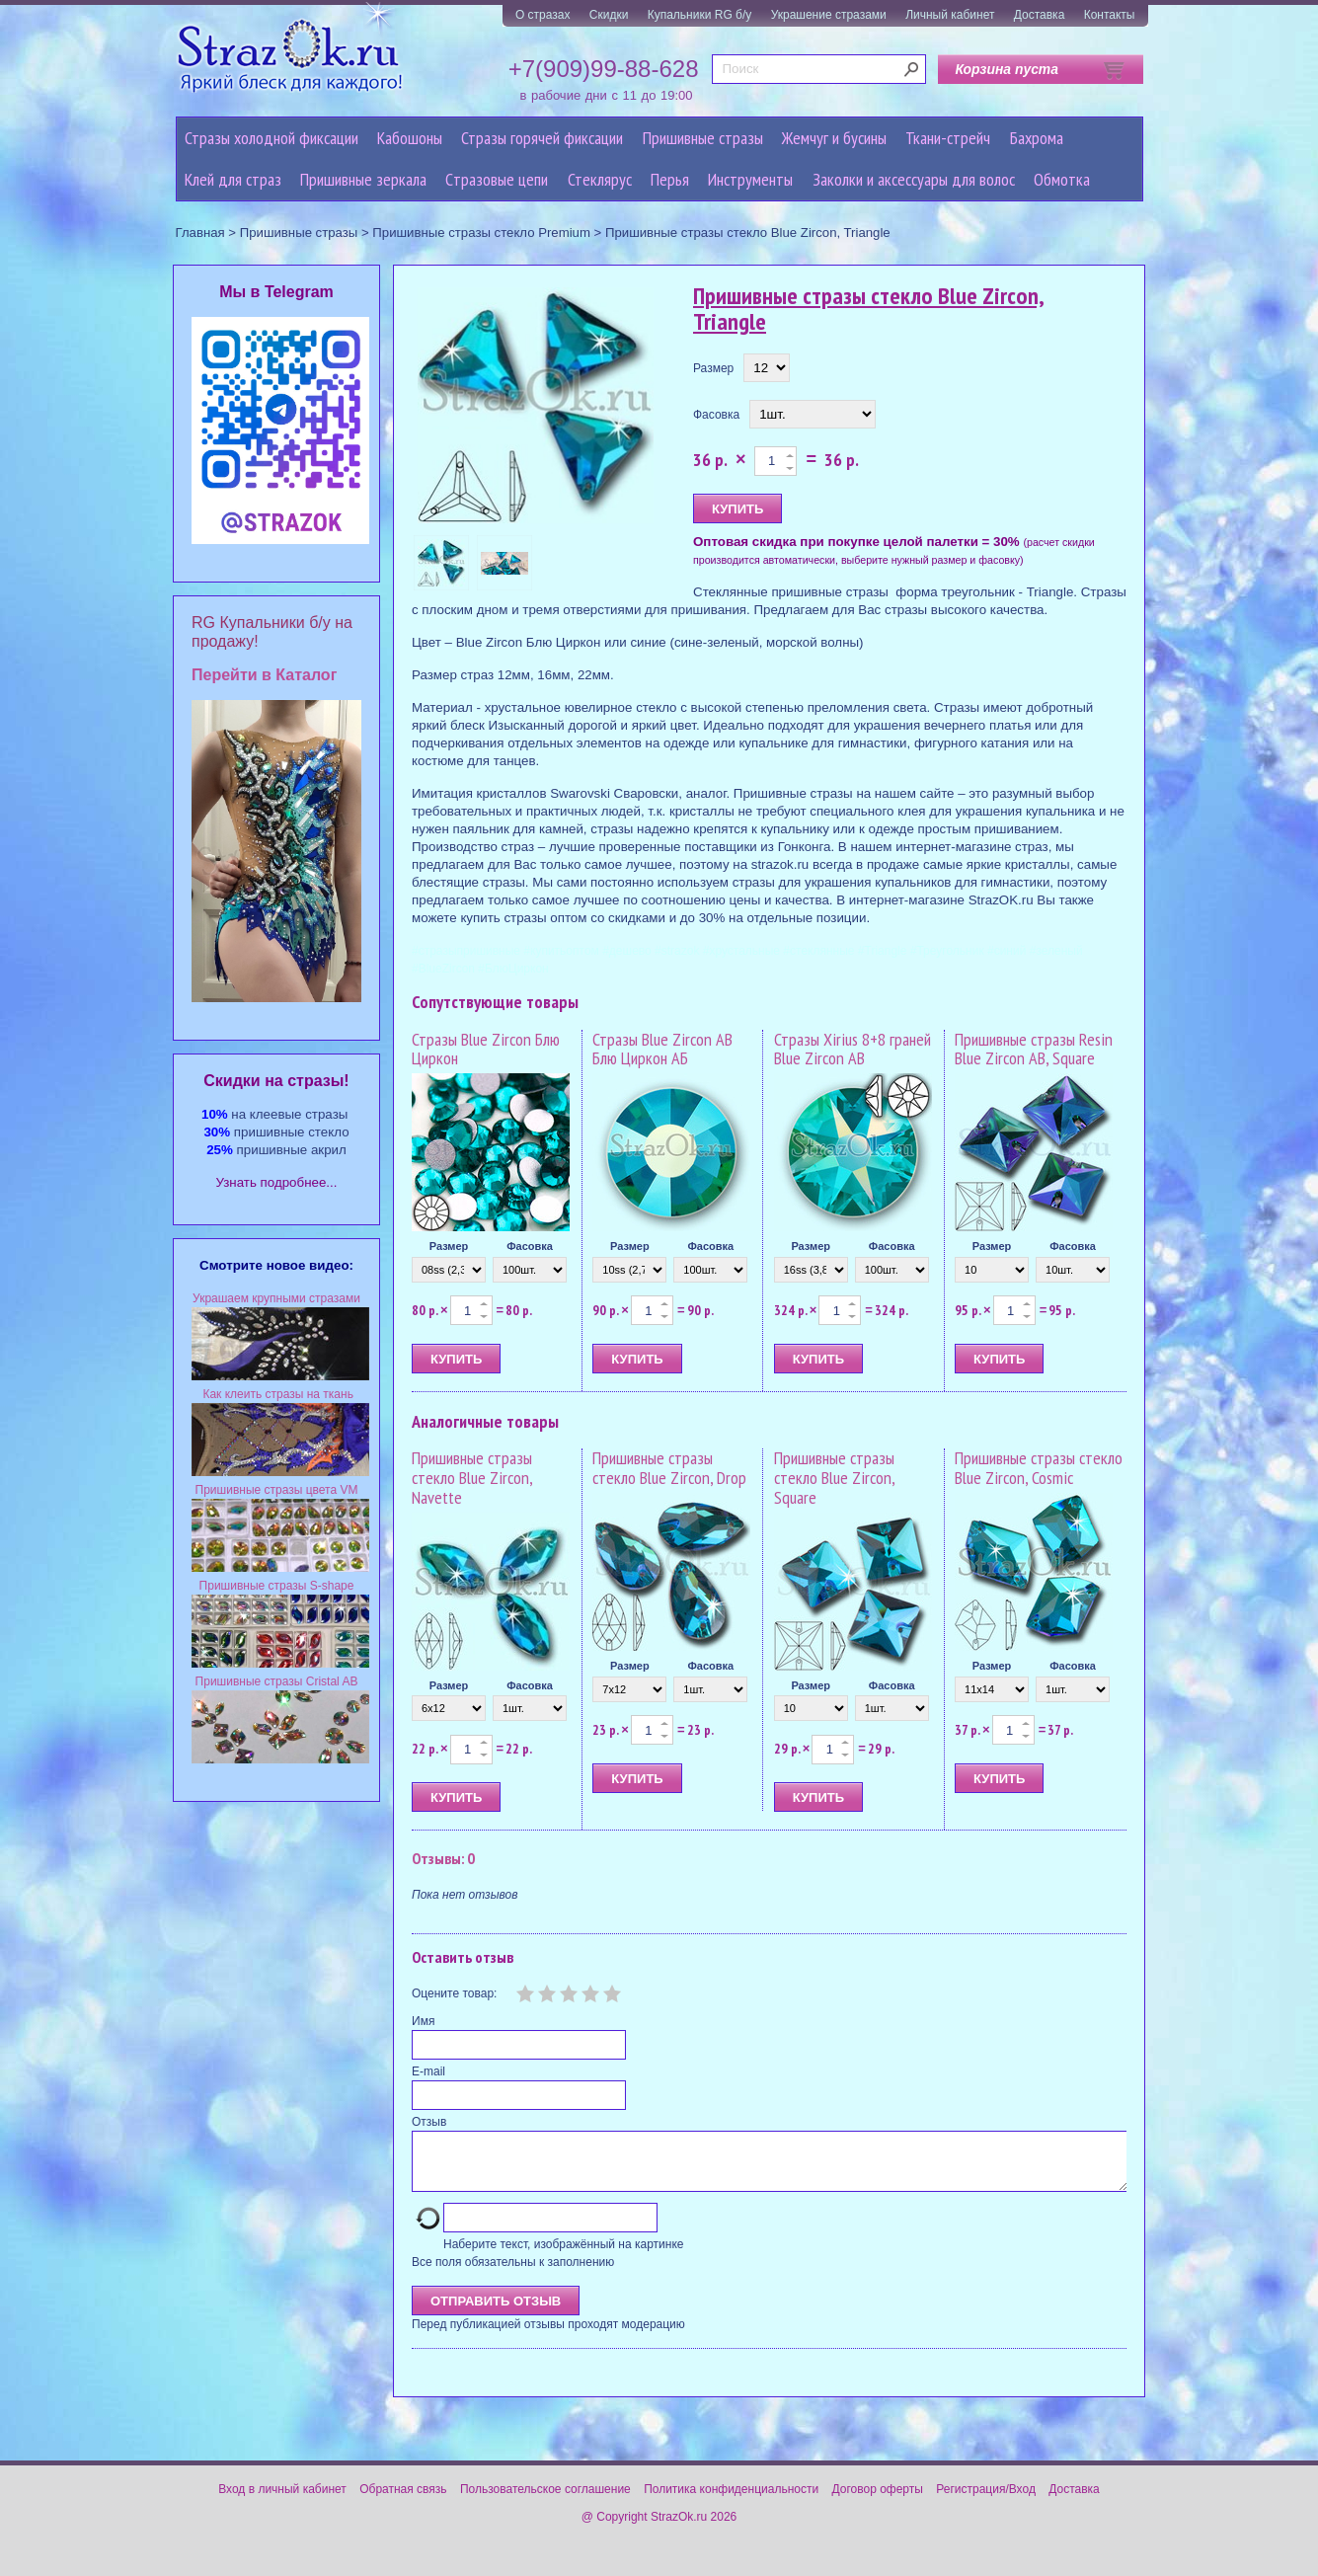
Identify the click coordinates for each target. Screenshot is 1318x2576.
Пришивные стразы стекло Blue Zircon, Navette (472, 1477)
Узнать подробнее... (277, 1182)
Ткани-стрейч (947, 137)
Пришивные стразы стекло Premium (481, 232)
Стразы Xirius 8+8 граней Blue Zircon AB (852, 1049)
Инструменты (750, 179)
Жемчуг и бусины (834, 137)
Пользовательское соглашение (545, 2501)
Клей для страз (233, 179)
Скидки (609, 15)
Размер (713, 368)
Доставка (1039, 15)
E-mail (428, 2071)
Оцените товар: (454, 1993)
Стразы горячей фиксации (542, 137)
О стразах (543, 15)
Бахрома (1036, 137)
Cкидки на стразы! (276, 1080)
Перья (670, 179)
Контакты (1109, 15)
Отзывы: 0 (443, 1858)
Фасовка (716, 415)
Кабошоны (409, 137)
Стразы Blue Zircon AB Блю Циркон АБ (662, 1049)
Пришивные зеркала (363, 179)
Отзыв (429, 2122)
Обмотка (1062, 179)
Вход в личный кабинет (282, 2501)
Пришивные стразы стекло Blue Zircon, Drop (669, 1467)
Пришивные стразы (703, 137)
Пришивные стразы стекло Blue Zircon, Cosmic (1039, 1467)
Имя (423, 2021)
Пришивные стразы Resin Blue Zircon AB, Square (1034, 1049)
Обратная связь (402, 2501)
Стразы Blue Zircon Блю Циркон (486, 1049)
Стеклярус (600, 179)
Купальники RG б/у (700, 15)
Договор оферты (877, 2501)
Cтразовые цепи (496, 179)
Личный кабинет (949, 15)
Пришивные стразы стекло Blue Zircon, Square (834, 1477)
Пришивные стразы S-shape (276, 1586)
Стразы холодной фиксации (271, 137)
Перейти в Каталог (264, 674)
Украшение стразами (829, 15)
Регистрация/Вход (986, 2501)
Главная (200, 232)
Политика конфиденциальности (731, 2501)
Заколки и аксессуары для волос (914, 179)
